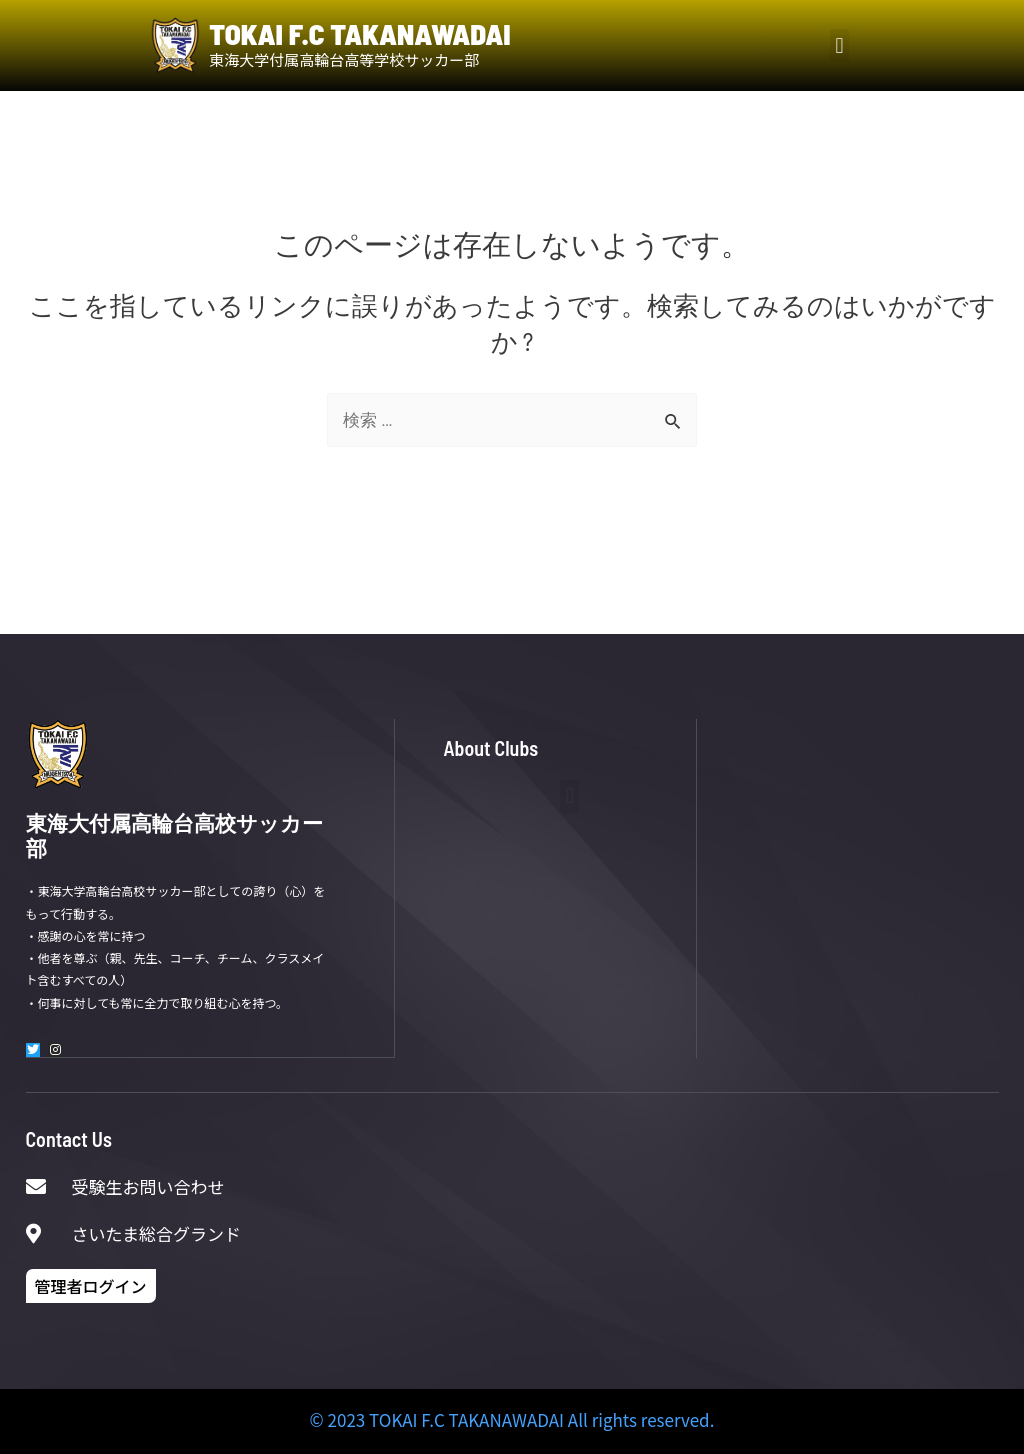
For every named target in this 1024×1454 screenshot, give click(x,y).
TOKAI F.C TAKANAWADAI (359, 33)
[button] (839, 45)
